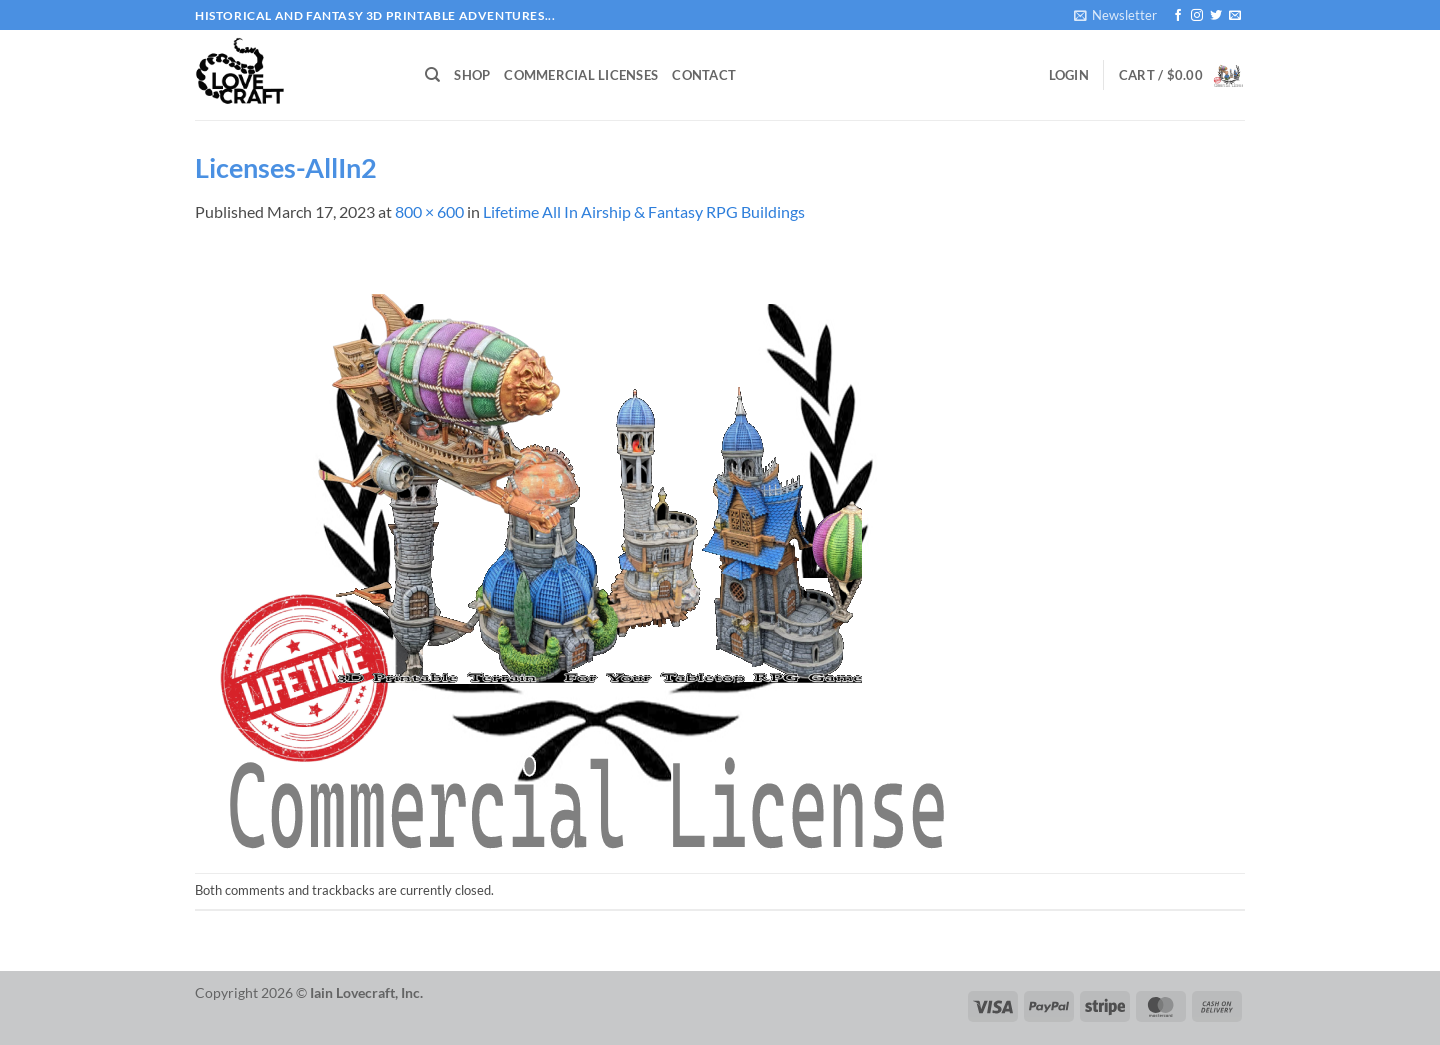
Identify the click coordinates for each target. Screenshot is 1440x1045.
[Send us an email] (1235, 16)
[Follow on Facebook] (1178, 16)
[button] (1115, 15)
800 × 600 (429, 211)
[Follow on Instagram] (1197, 16)
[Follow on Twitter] (1216, 16)
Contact (704, 75)
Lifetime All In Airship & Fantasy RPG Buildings (644, 211)
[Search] (432, 75)
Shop (472, 75)
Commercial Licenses (581, 75)
